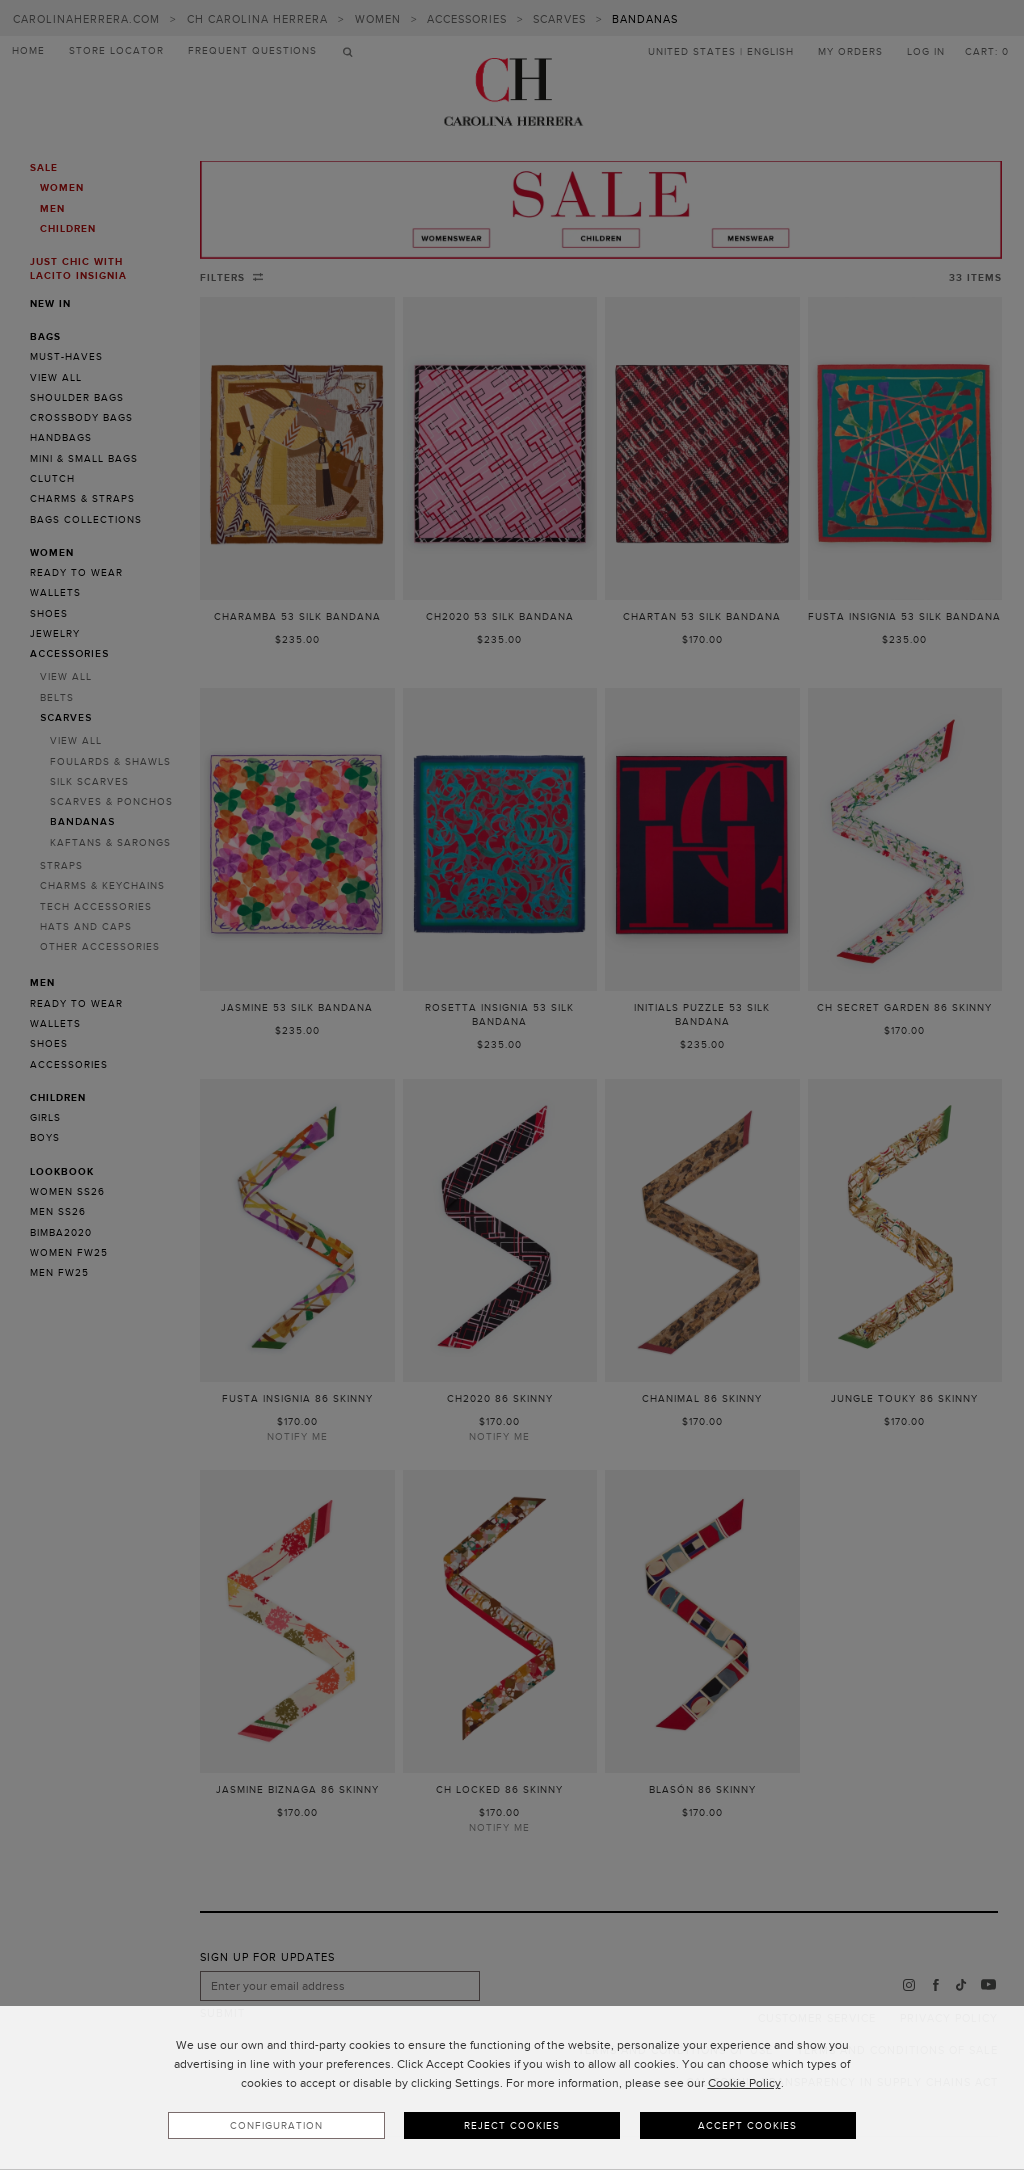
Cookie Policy (744, 2087)
